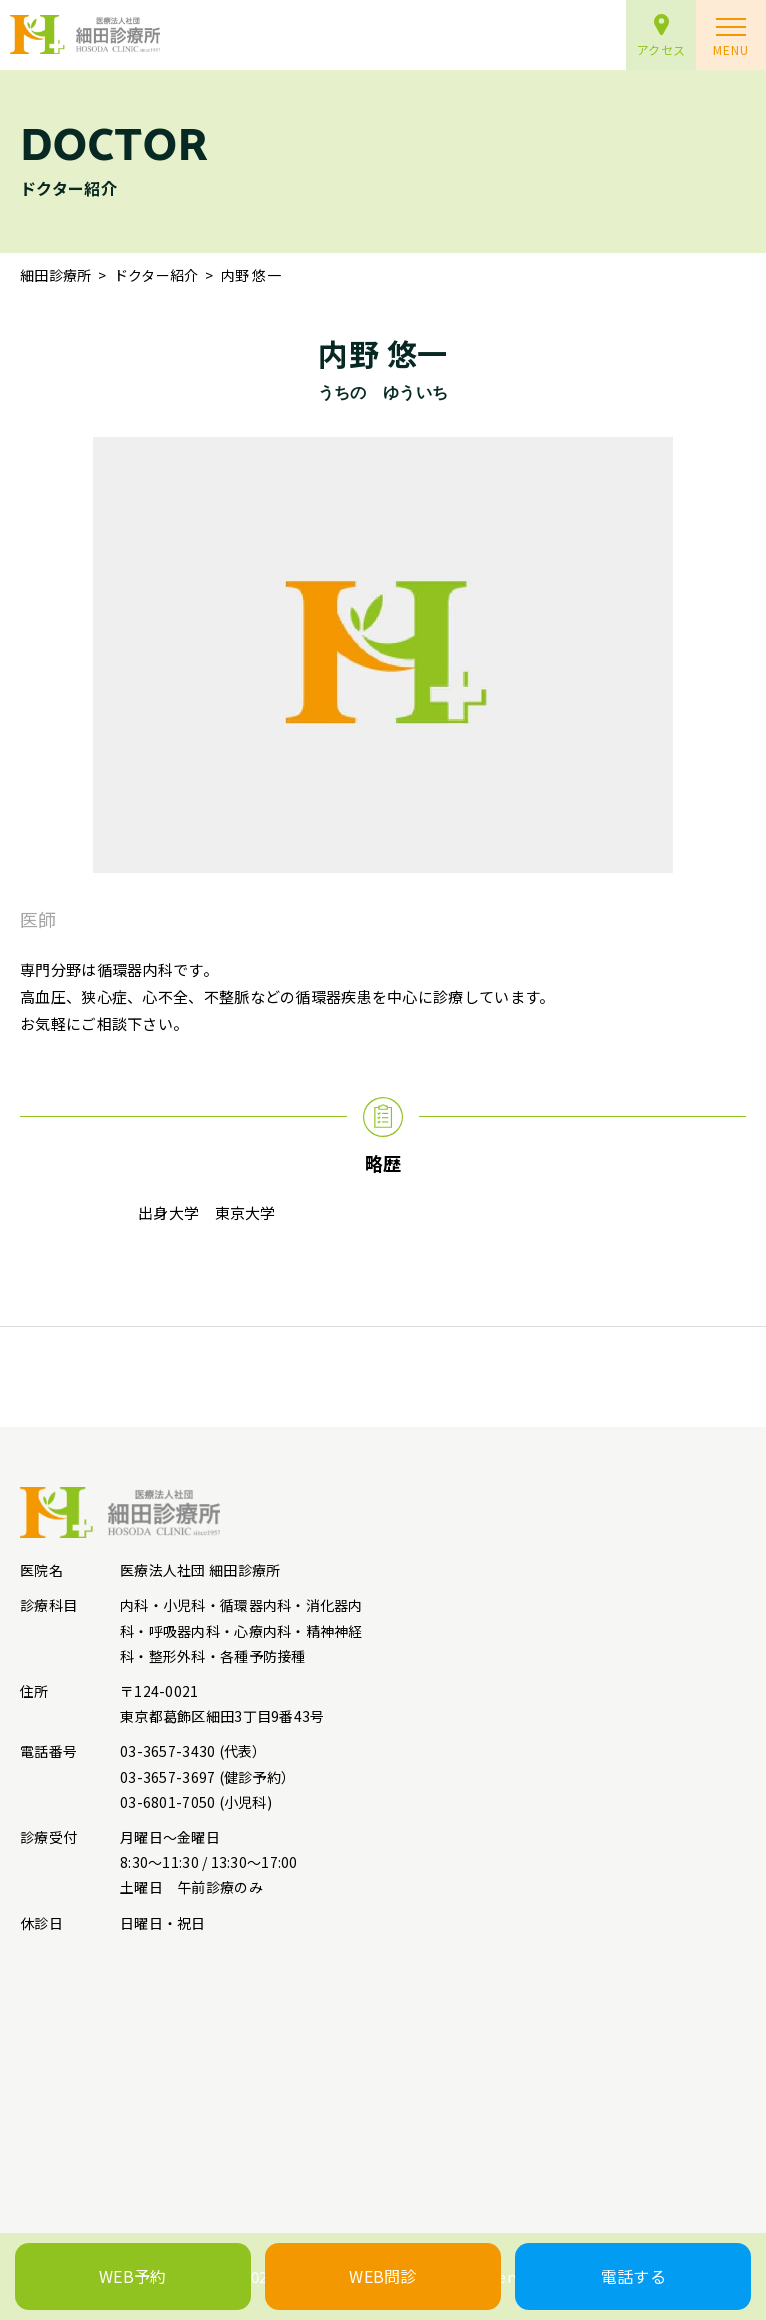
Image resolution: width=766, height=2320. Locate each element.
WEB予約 (133, 2276)
